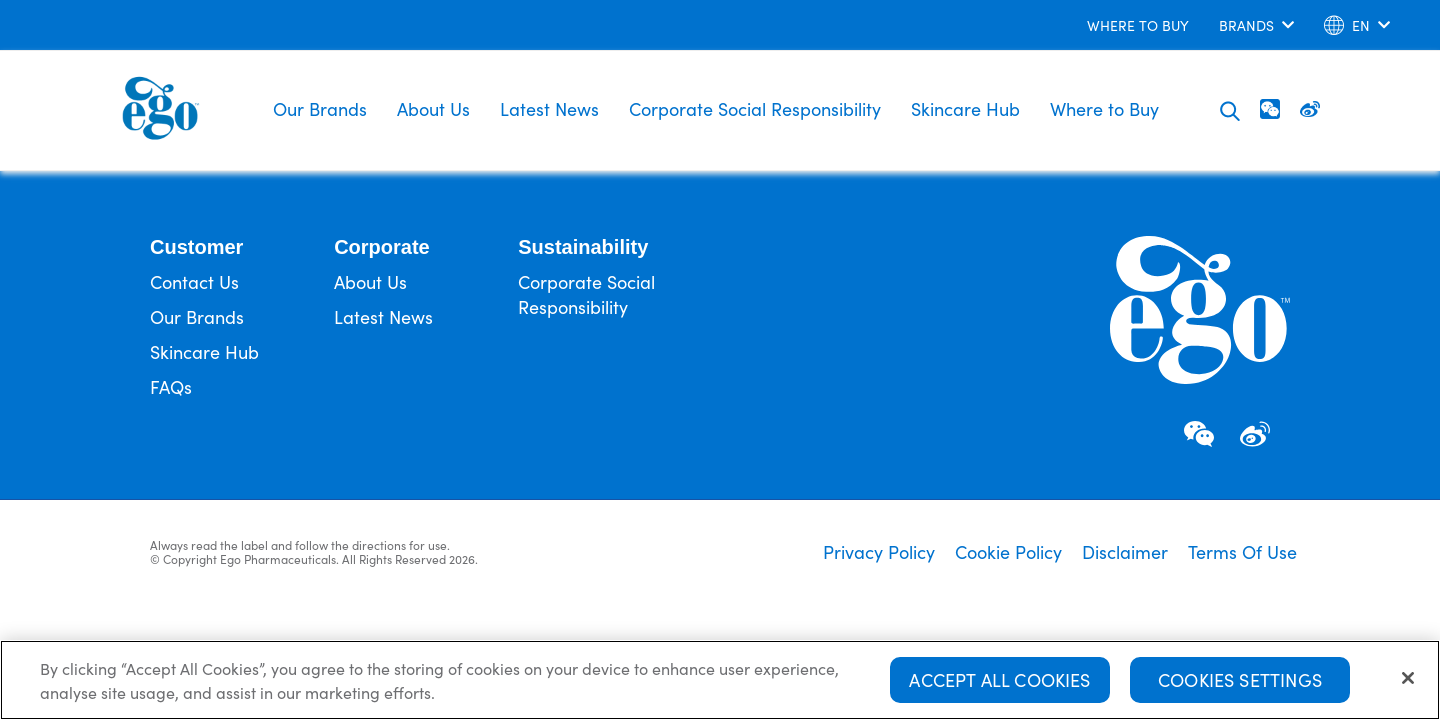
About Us (433, 108)
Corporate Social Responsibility (755, 108)
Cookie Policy (1008, 552)
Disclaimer (1125, 552)
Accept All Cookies (999, 683)
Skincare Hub (965, 108)
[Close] (1408, 682)
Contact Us (194, 281)
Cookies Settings (1240, 683)
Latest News (549, 108)
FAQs (171, 386)
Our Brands (320, 108)
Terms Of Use (1242, 552)
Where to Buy (1104, 108)
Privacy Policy (879, 552)
